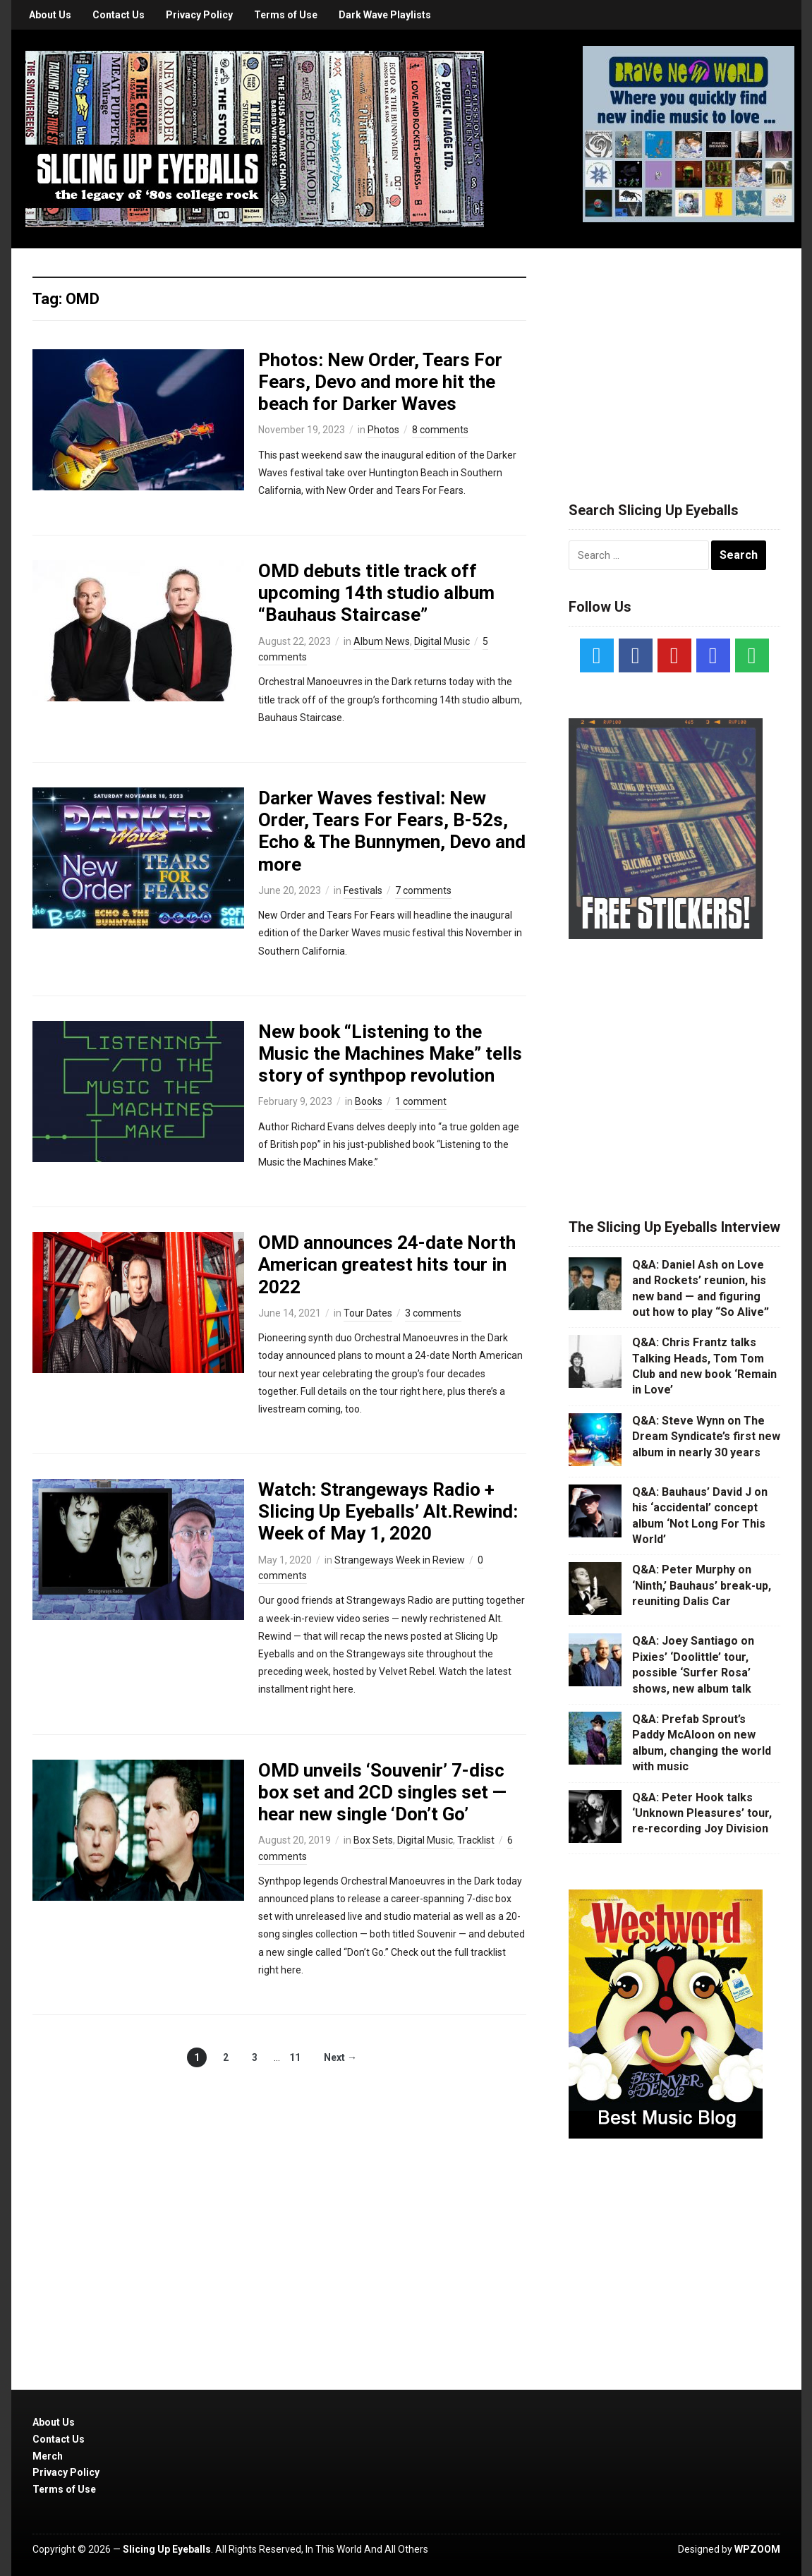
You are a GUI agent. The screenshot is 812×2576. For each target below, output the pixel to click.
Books (368, 1101)
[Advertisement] (674, 358)
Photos (383, 429)
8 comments (440, 429)
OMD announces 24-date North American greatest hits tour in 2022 (387, 1264)
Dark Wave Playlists (385, 14)
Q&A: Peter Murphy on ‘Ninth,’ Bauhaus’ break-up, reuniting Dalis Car (701, 1585)
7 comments (423, 890)
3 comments (433, 1313)
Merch (47, 2456)
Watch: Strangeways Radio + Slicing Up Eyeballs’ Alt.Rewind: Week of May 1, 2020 (388, 1511)
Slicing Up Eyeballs (167, 2549)
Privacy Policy (199, 14)
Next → (340, 2057)
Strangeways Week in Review (399, 1560)
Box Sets (373, 1840)
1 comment (421, 1101)
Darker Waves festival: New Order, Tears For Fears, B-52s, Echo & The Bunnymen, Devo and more (392, 831)
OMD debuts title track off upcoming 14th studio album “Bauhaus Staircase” (376, 592)
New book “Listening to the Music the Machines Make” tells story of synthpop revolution (390, 1053)
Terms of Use (285, 14)
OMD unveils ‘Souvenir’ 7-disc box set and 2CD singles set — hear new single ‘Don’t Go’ (382, 1792)
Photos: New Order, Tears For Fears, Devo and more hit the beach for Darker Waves (380, 381)
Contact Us (118, 14)
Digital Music (442, 641)
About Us (50, 14)
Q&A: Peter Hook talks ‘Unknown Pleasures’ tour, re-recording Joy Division (702, 1813)
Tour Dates (368, 1313)
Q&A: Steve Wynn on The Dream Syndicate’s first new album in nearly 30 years (706, 1436)
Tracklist (476, 1840)
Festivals (363, 890)
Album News (381, 641)
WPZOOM (757, 2549)
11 (295, 2057)
